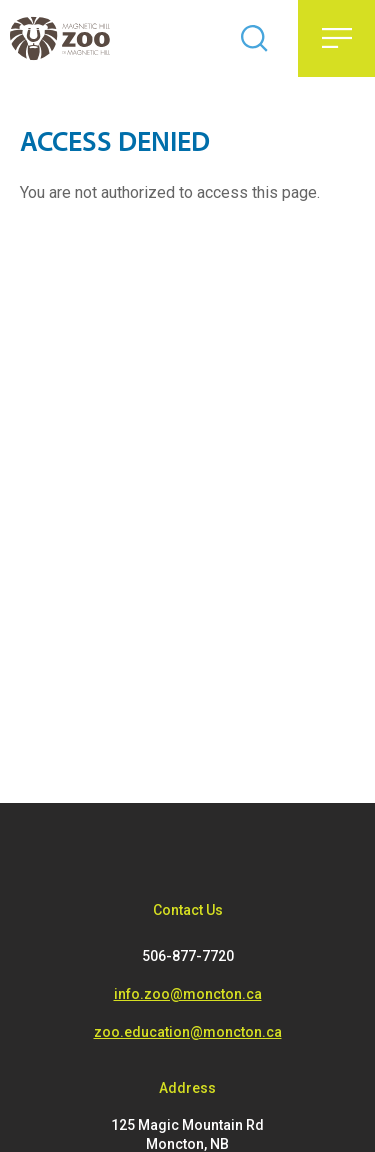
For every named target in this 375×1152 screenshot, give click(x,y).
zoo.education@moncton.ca (188, 1032)
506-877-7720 (188, 956)
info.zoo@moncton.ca (188, 994)
